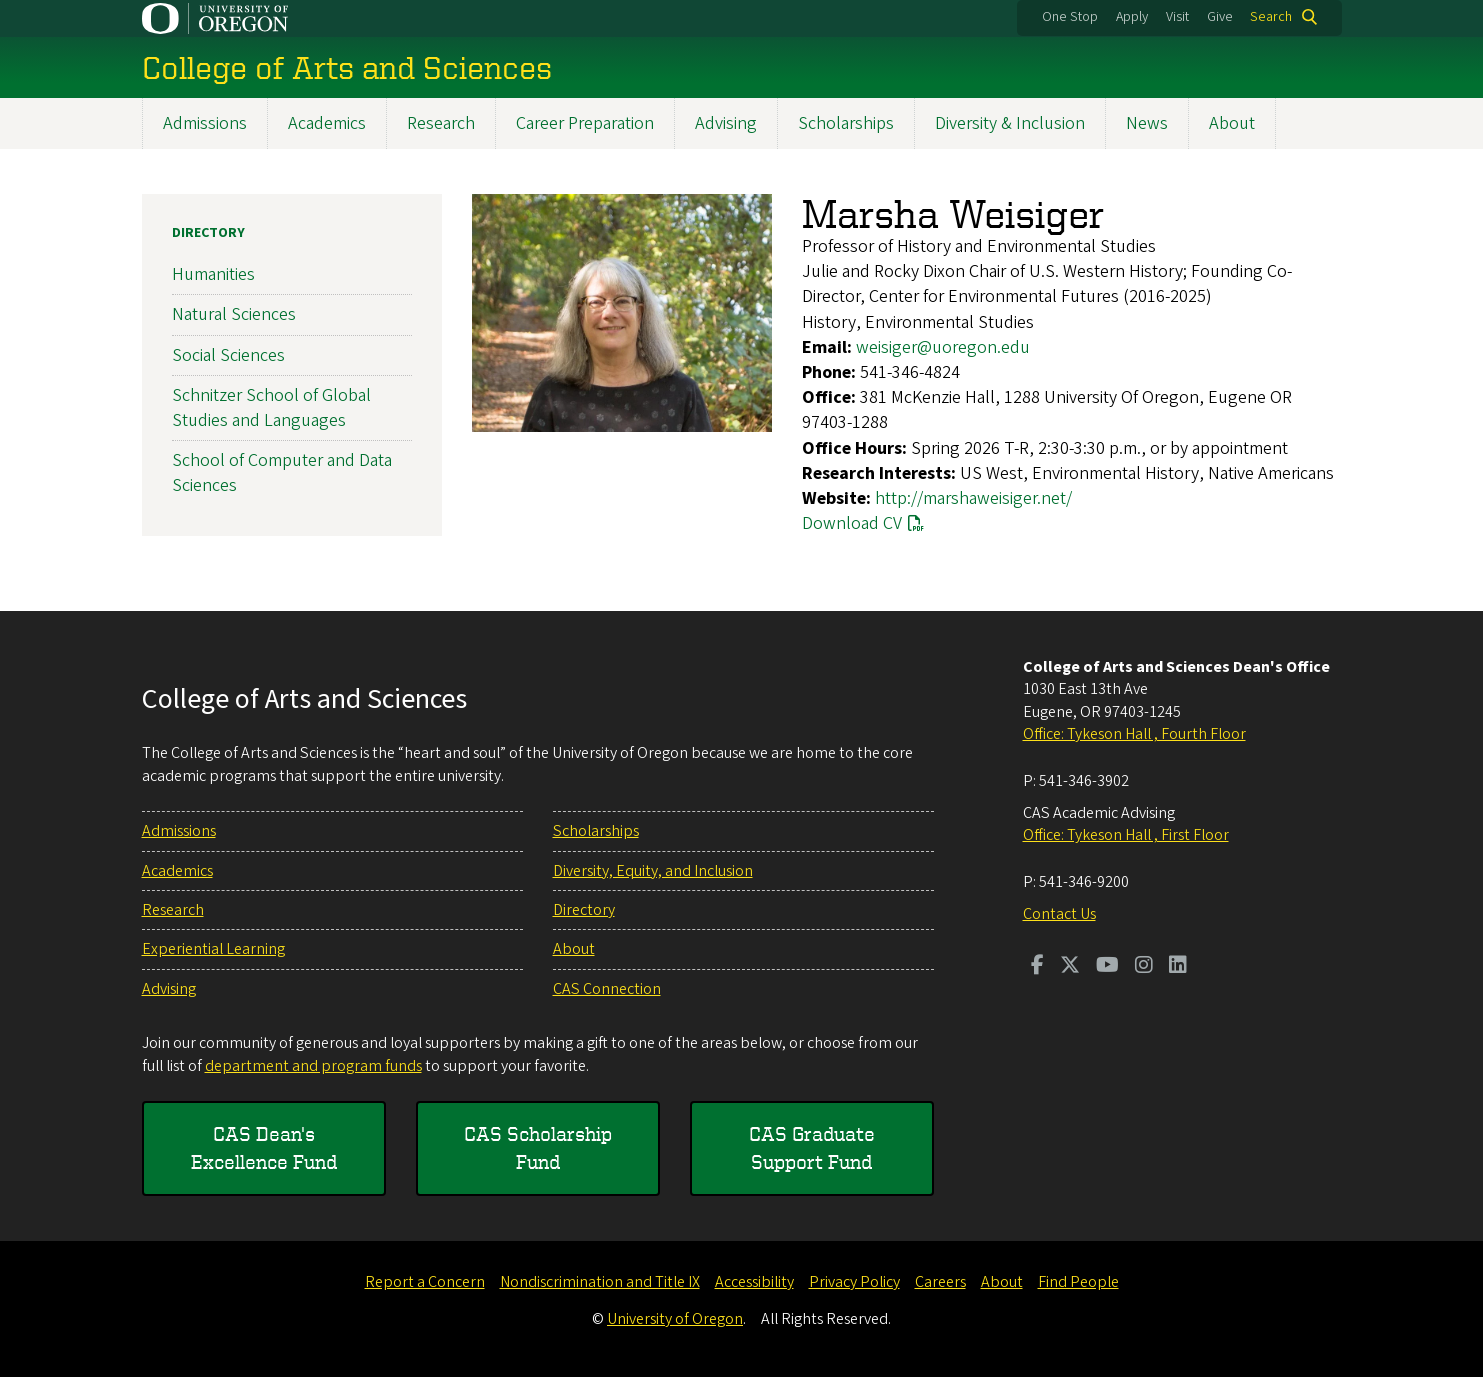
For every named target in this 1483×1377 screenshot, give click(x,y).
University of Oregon (675, 1319)
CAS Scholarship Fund (538, 1147)
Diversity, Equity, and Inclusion (653, 871)
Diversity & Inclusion (1010, 123)
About (1232, 123)
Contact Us (1059, 914)
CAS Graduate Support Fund (812, 1147)
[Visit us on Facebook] (1037, 967)
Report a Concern (425, 1282)
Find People (1078, 1282)
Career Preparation (585, 123)
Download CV (852, 523)
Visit (1177, 17)
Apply (1132, 17)
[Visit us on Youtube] (1107, 967)
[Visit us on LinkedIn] (1178, 967)
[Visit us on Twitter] (1070, 967)
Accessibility (754, 1282)
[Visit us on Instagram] (1144, 967)
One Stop (1070, 17)
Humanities (213, 274)
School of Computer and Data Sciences (282, 473)
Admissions (205, 123)
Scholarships (846, 123)
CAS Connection (607, 989)
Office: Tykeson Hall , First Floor (1126, 835)
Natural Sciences (234, 314)
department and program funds (313, 1066)
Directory (208, 233)
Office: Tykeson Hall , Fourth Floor (1134, 734)
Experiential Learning (213, 949)
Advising (726, 123)
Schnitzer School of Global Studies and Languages (271, 408)
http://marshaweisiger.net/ (973, 498)
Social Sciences (228, 354)
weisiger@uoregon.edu (943, 347)
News (1147, 123)
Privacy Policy (854, 1282)
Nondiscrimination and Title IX (600, 1282)
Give (1220, 17)
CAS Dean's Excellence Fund (264, 1147)
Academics (327, 123)
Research (441, 123)
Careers (940, 1282)
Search (1271, 17)
